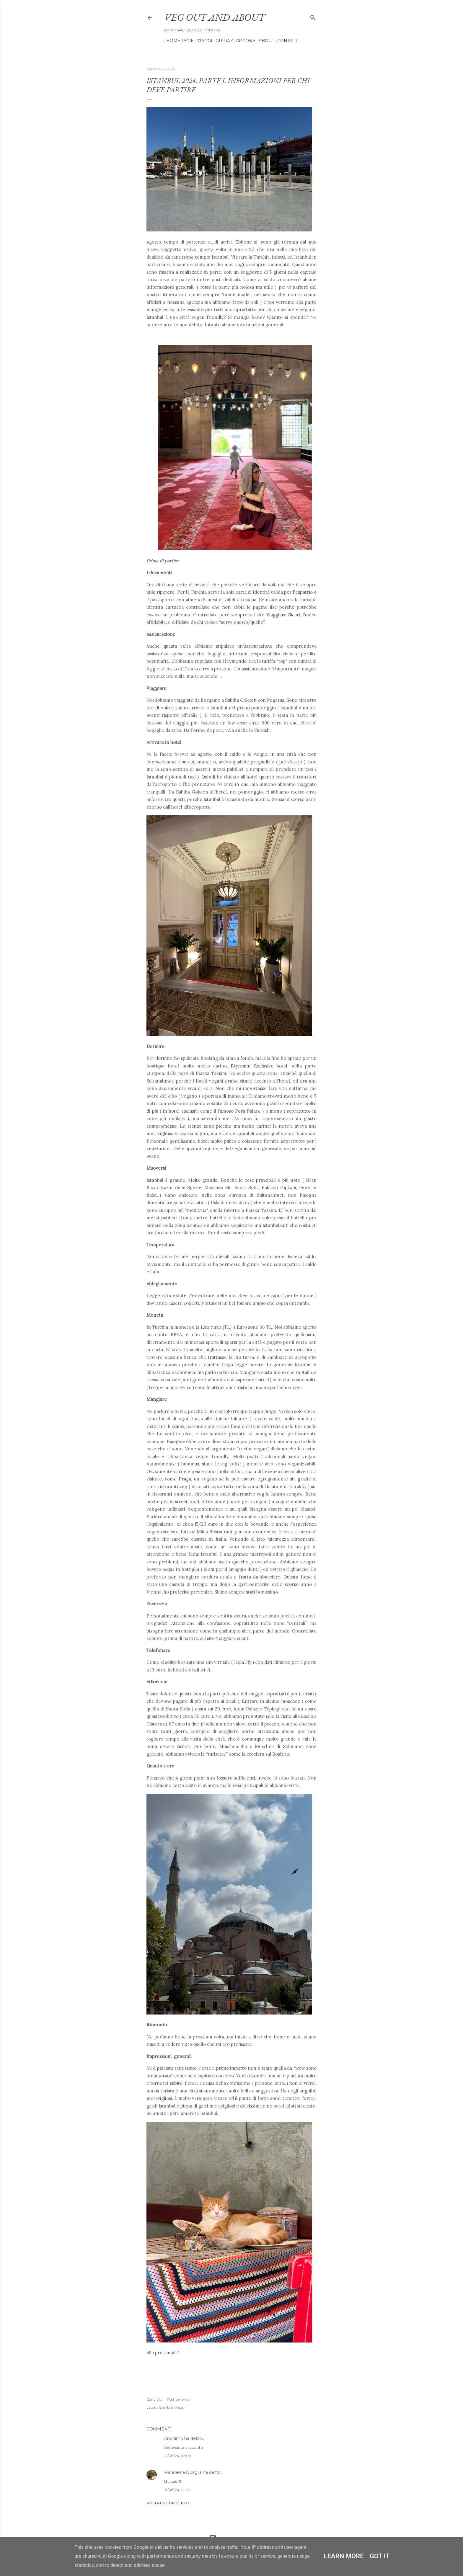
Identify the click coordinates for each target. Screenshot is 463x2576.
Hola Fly (242, 1662)
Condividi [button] (154, 2399)
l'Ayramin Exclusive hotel (259, 1066)
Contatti (286, 40)
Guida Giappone (233, 40)
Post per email (179, 2399)
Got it (380, 2556)
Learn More (344, 2556)
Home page (178, 40)
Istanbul (166, 2407)
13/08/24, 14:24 (177, 2489)
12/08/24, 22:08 (177, 2455)
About (264, 40)
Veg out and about (214, 17)
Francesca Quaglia (183, 2472)
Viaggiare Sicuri (283, 615)
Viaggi (202, 40)
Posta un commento (167, 2503)
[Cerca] (313, 16)
